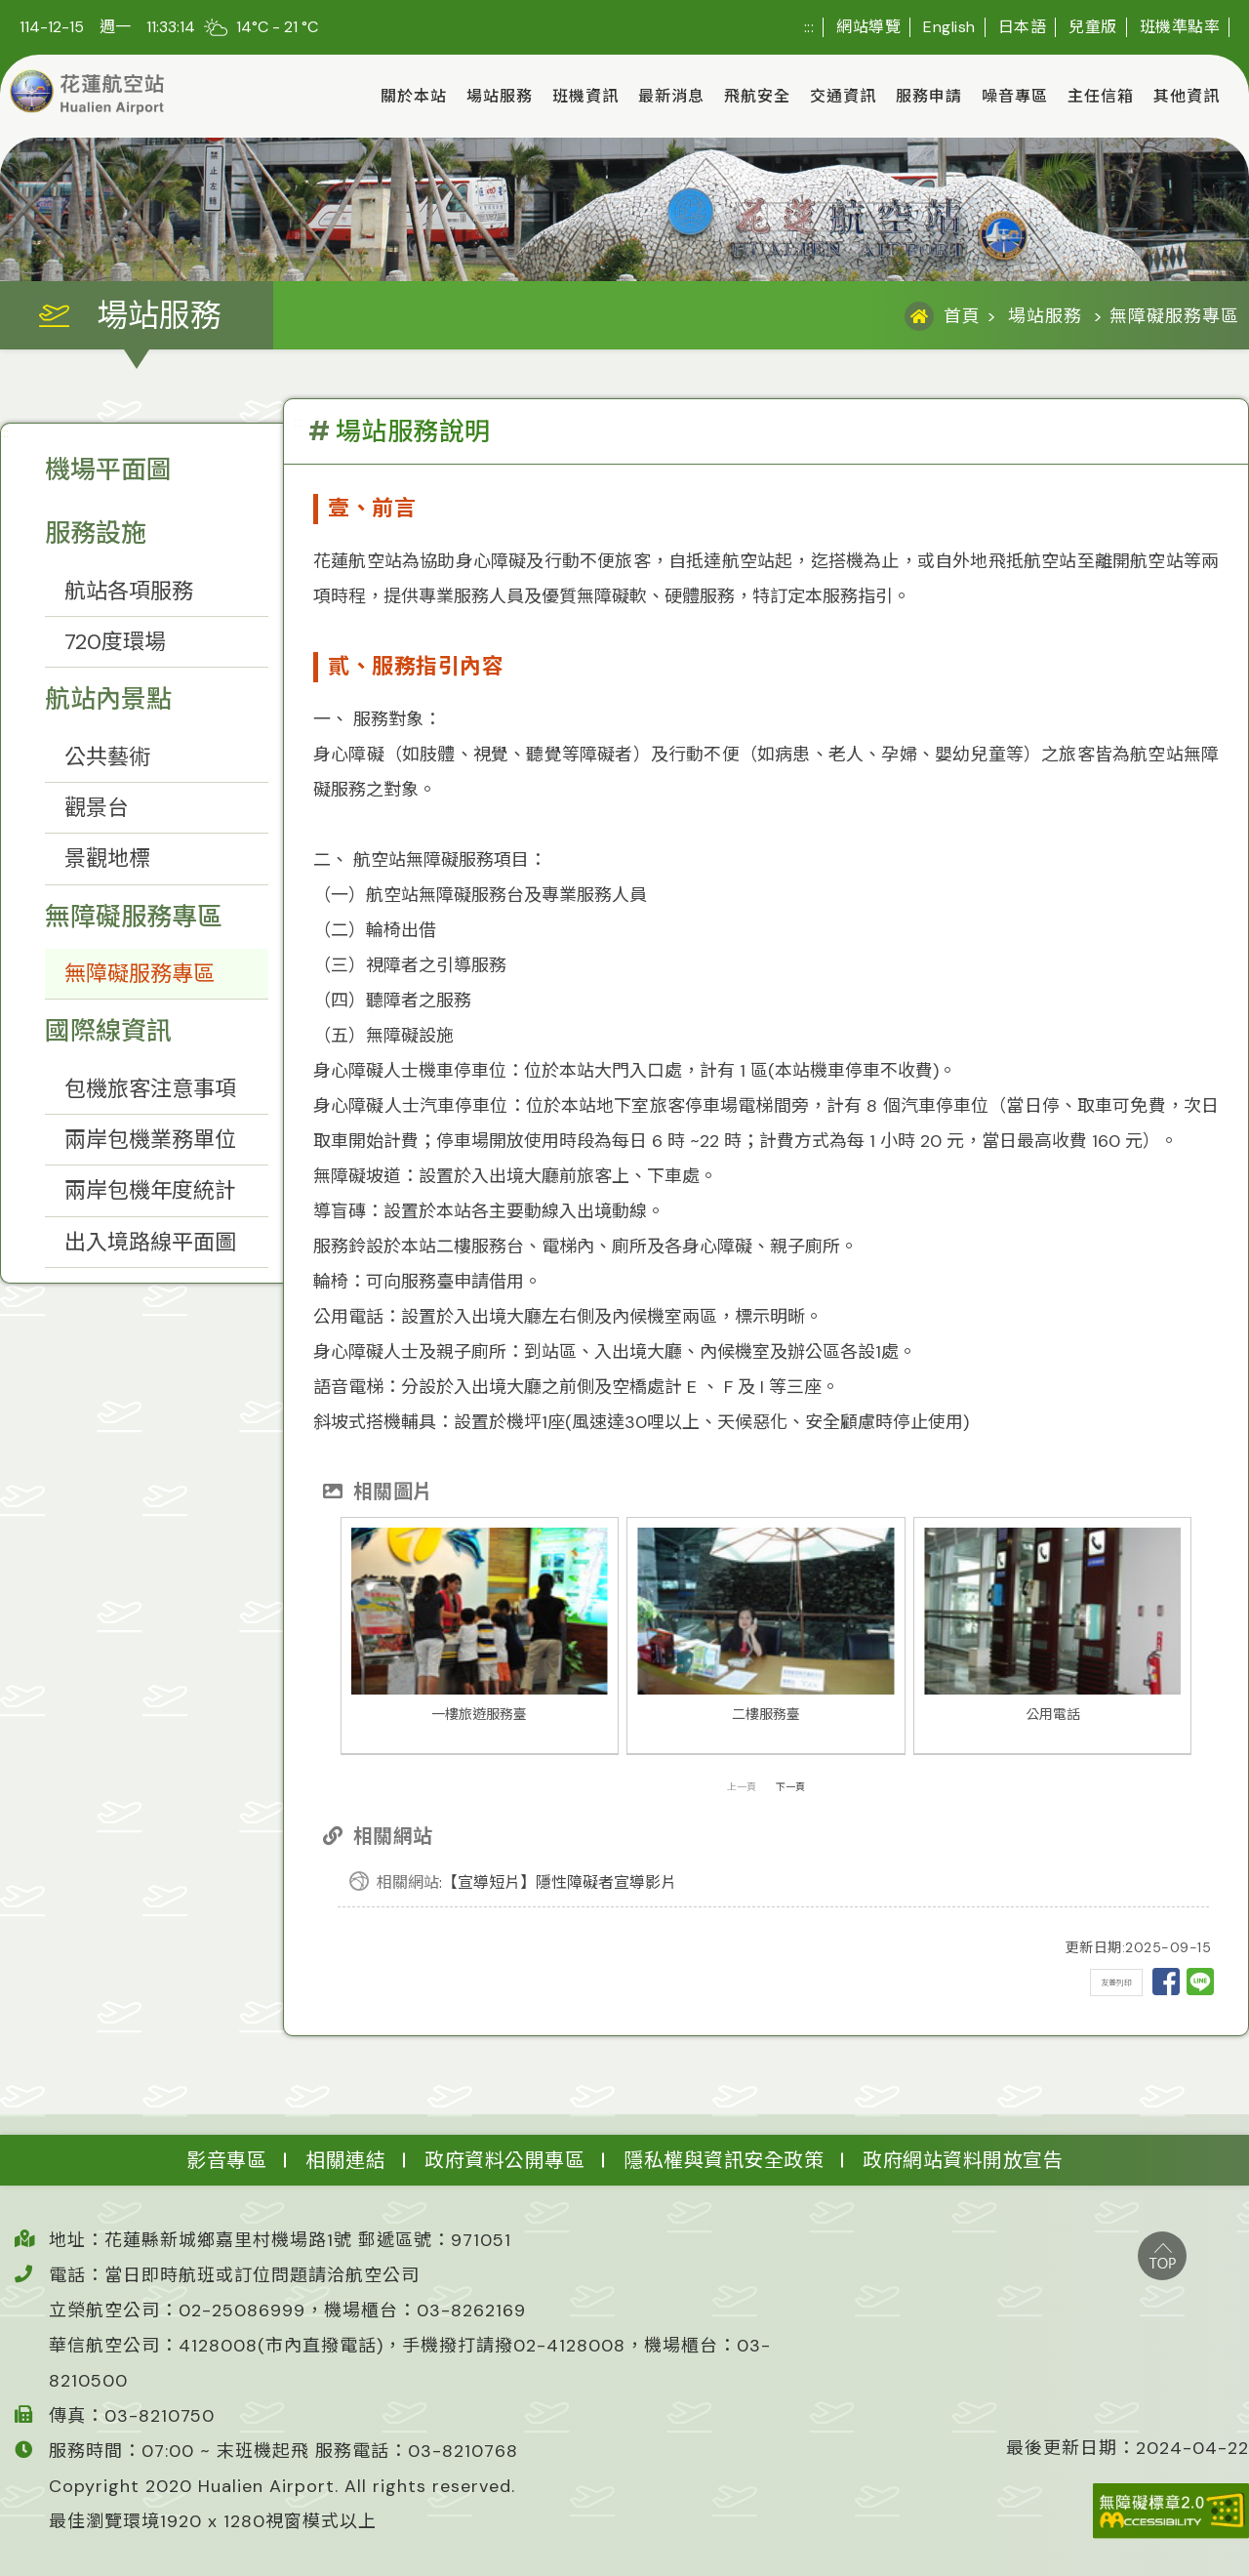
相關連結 (345, 2160)
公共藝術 (107, 757)
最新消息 (671, 96)
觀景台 (96, 808)
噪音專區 (1015, 96)
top (1162, 2255)
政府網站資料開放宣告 (963, 2160)
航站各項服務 (128, 591)
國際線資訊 (108, 1030)
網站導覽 (868, 27)
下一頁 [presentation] (790, 1786)
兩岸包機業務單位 (150, 1139)
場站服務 (499, 96)
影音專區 (226, 2160)
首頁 (962, 316)
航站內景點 (108, 699)
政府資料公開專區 (504, 2160)
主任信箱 (1101, 96)
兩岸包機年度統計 (150, 1190)
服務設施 (95, 533)
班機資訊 (585, 96)
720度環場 (115, 642)
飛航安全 (757, 96)
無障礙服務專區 (133, 916)
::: (809, 27)
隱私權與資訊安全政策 (724, 2160)
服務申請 (929, 96)
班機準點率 (1180, 27)
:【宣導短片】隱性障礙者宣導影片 (526, 1882)
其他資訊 (1186, 96)
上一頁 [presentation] (741, 1786)
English (949, 27)
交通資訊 (843, 96)
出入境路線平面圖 (150, 1242)
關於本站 (414, 96)
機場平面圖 (108, 469)
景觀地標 (107, 858)
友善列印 (1116, 1982)
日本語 (1022, 27)
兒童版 (1092, 27)
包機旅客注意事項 (150, 1089)
